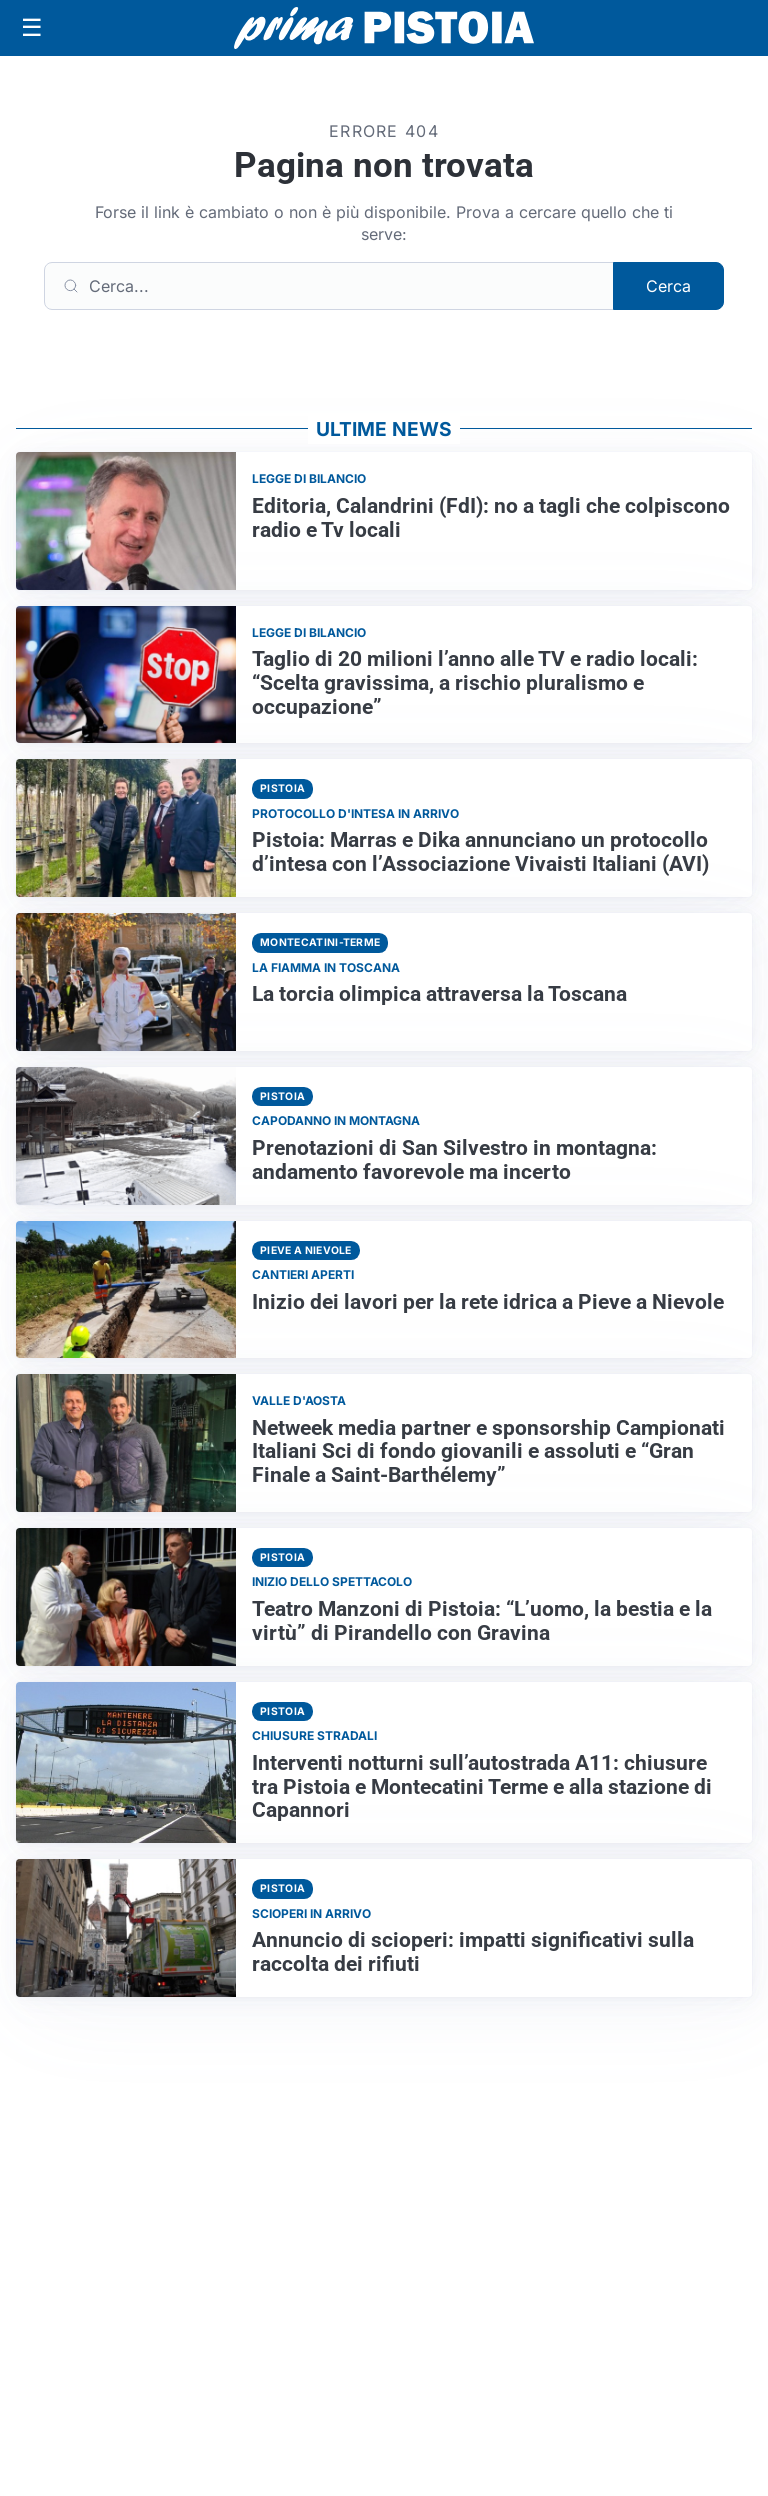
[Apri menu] (32, 28)
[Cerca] (329, 286)
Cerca (668, 286)
